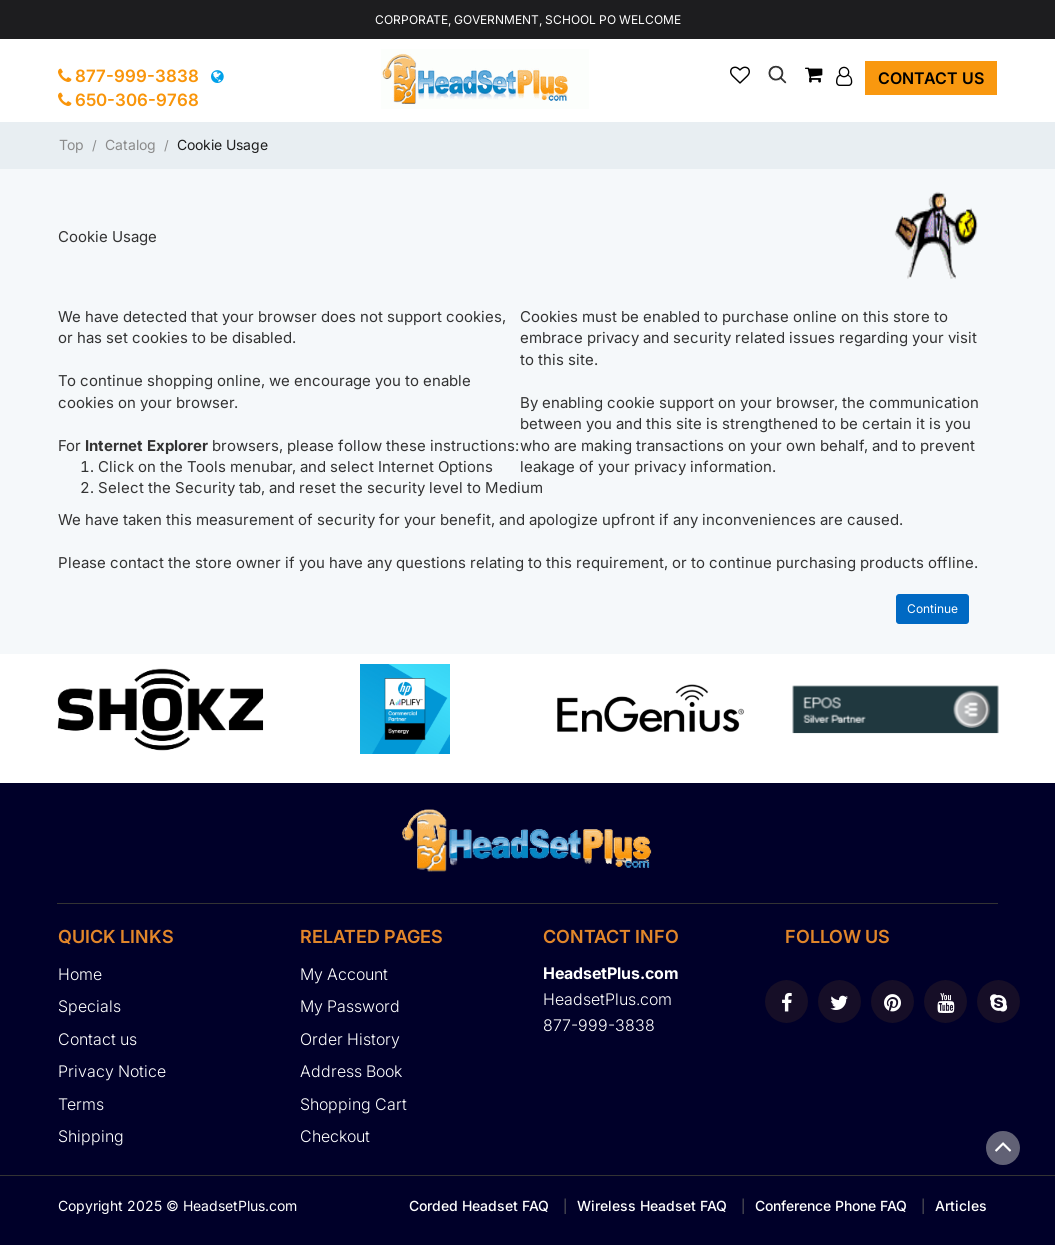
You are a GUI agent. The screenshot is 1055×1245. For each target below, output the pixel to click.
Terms (81, 1104)
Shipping (91, 1136)
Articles (961, 1205)
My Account (344, 974)
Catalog (130, 144)
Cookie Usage (222, 144)
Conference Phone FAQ (831, 1205)
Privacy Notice (112, 1071)
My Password (350, 1006)
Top (71, 144)
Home (80, 974)
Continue (932, 608)
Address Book (351, 1071)
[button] (846, 76)
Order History (350, 1039)
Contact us (931, 78)
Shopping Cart (353, 1104)
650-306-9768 (128, 100)
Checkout (335, 1136)
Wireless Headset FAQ (652, 1205)
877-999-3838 (128, 76)
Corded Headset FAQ (479, 1205)
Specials (89, 1006)
